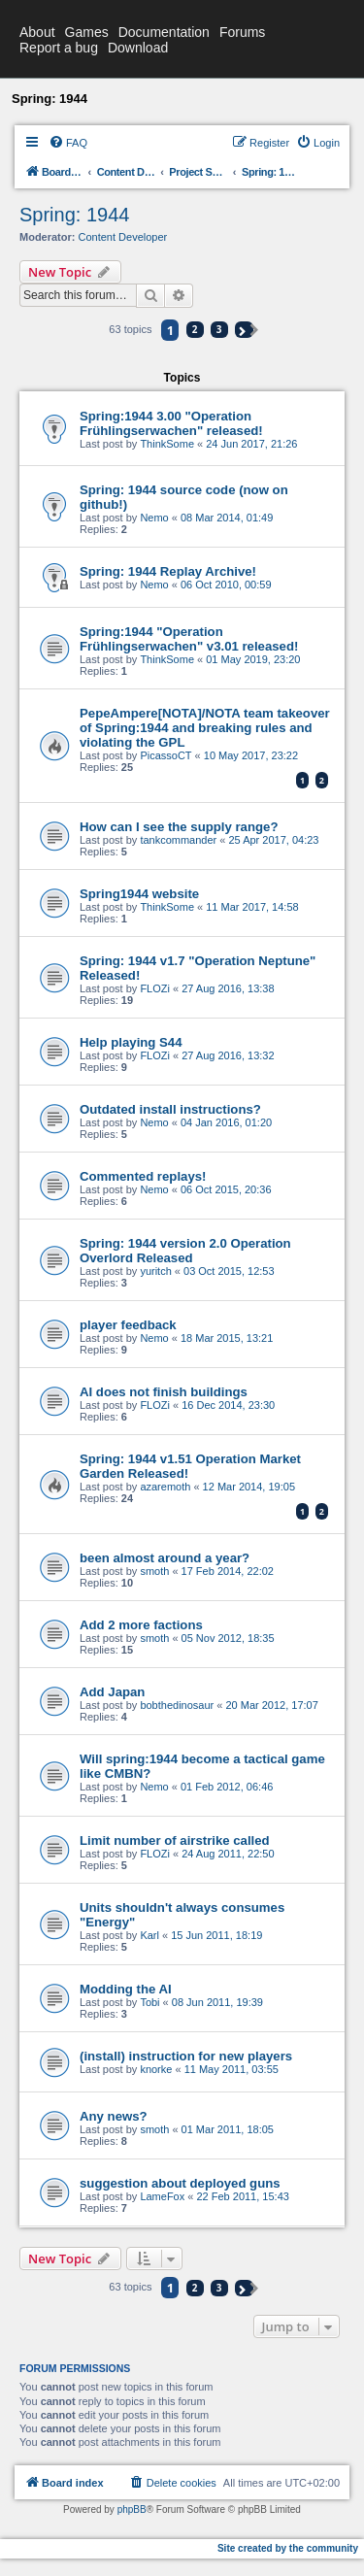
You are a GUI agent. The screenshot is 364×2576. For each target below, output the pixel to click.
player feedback (128, 1325)
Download (138, 47)
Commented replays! (143, 1176)
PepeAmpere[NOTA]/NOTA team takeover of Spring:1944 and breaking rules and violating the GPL (205, 728)
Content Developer (123, 237)
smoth (154, 1571)
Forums (242, 32)
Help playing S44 (131, 1042)
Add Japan (112, 1692)
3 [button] (219, 329)
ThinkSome (167, 444)
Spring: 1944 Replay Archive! (168, 571)
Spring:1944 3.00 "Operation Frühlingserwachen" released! (171, 423)
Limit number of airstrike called (175, 1840)
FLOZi (155, 988)
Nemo (154, 517)
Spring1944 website (139, 894)
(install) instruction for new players (186, 2056)
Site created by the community (287, 2548)
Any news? (114, 2116)
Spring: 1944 (74, 214)
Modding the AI (126, 1989)
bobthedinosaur (177, 1705)
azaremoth (165, 1486)
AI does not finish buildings (164, 1392)
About (37, 32)
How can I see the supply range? (179, 827)
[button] (244, 329)
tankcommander (178, 840)
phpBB (132, 2509)
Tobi (149, 2002)
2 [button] (195, 329)
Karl (149, 1935)
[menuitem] (68, 142)
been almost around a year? (164, 1558)
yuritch (155, 1271)
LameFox (162, 2196)
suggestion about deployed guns (180, 2183)
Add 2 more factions (141, 1625)
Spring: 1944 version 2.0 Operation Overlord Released (185, 1250)
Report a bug (58, 47)
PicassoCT (165, 755)
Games (87, 32)
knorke (156, 2069)
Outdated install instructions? (170, 1109)
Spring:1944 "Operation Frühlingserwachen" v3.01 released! (189, 638)
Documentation (164, 32)
